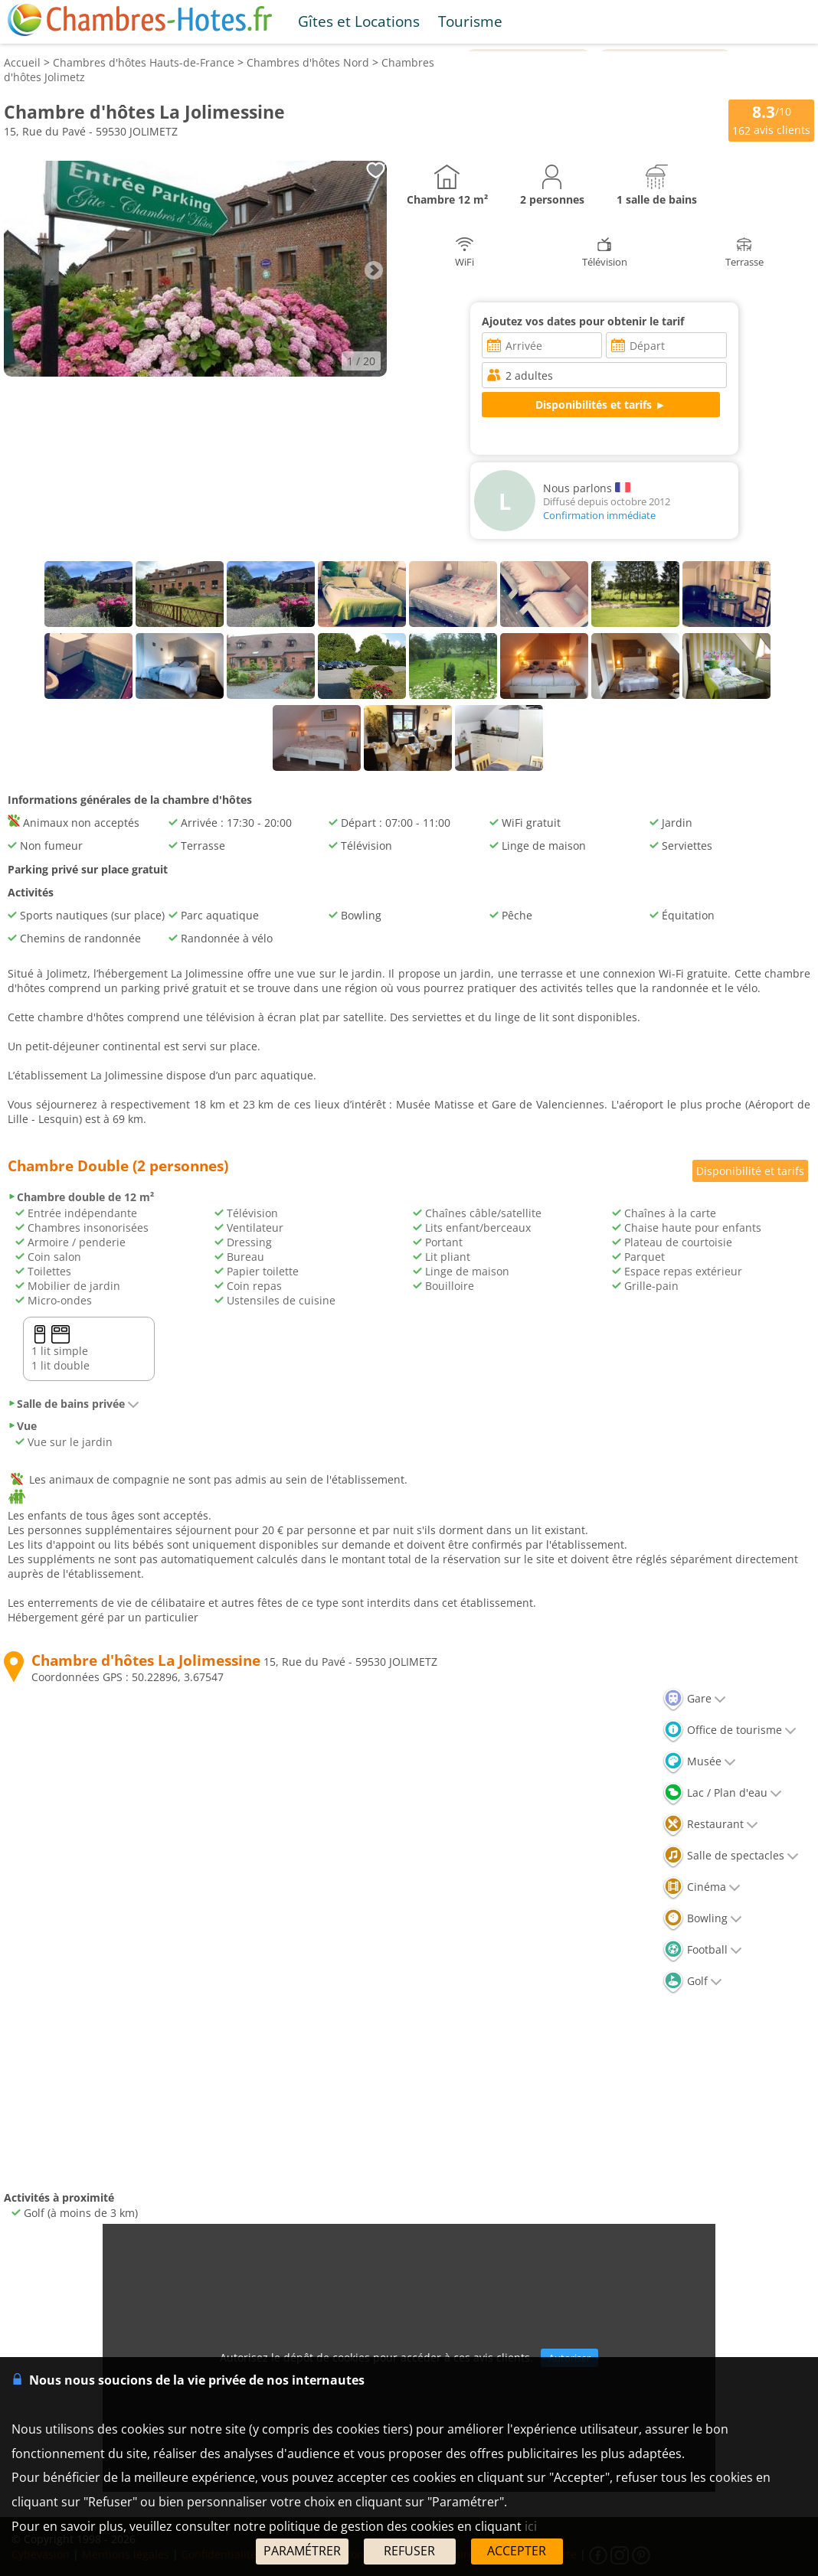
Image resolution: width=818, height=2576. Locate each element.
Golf (692, 1981)
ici (531, 2526)
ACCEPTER (516, 2550)
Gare (694, 1698)
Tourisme (470, 21)
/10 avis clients (771, 119)
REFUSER (409, 2550)
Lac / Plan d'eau (722, 1792)
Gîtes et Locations (359, 21)
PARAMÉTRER (302, 2550)
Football (702, 1949)
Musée (699, 1761)
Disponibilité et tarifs (750, 1171)
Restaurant (710, 1824)
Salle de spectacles (731, 1855)
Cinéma (702, 1886)
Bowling (702, 1918)
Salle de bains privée (73, 1403)
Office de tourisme (730, 1729)
